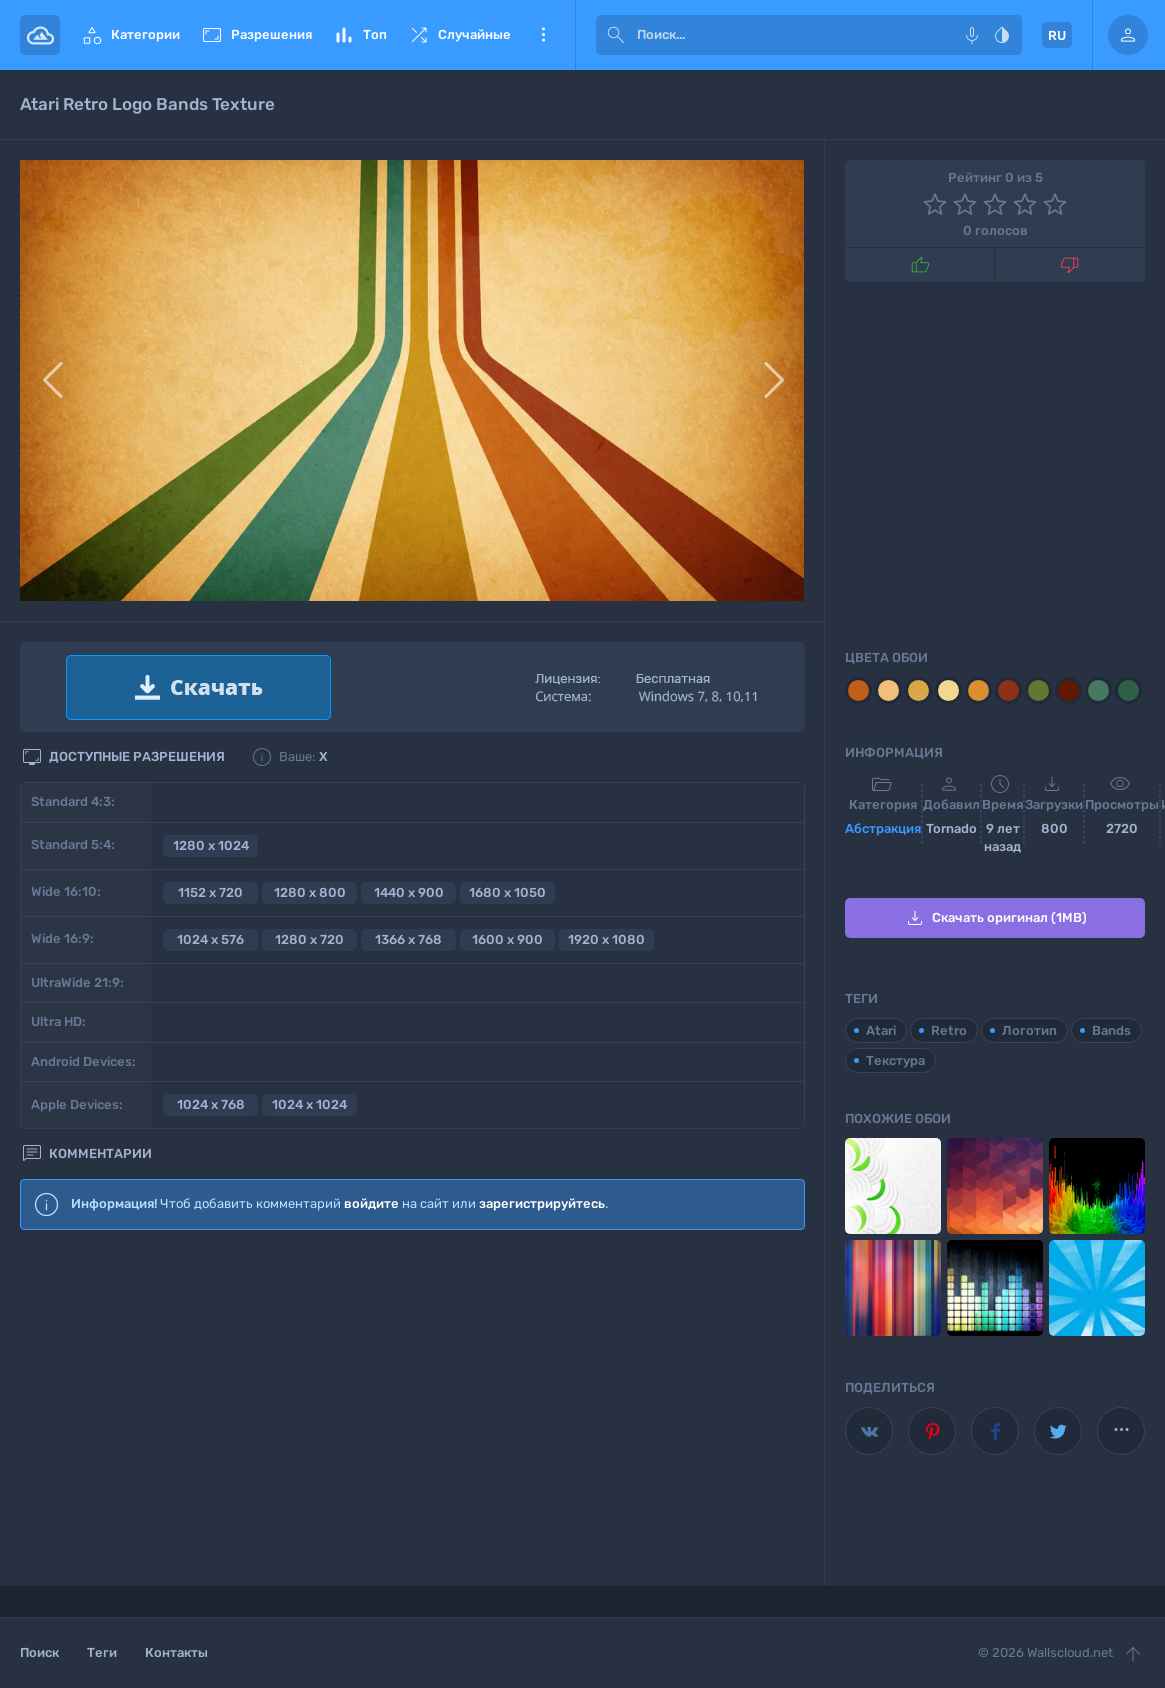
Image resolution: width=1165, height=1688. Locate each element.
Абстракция (883, 828)
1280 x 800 (310, 892)
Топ (359, 35)
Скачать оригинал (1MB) (995, 918)
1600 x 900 (507, 939)
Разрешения (256, 35)
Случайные (459, 35)
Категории (130, 35)
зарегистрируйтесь (542, 1203)
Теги (102, 1652)
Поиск (39, 1652)
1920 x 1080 (606, 939)
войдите (371, 1203)
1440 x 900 (409, 892)
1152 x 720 (210, 892)
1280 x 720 (309, 939)
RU (1057, 35)
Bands (1111, 1030)
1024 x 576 (210, 939)
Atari (881, 1030)
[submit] (616, 35)
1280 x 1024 (211, 845)
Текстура (895, 1060)
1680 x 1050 (507, 892)
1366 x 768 (408, 939)
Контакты (176, 1652)
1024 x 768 (211, 1104)
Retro (949, 1030)
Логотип (1029, 1030)
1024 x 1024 (309, 1104)
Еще (543, 35)
